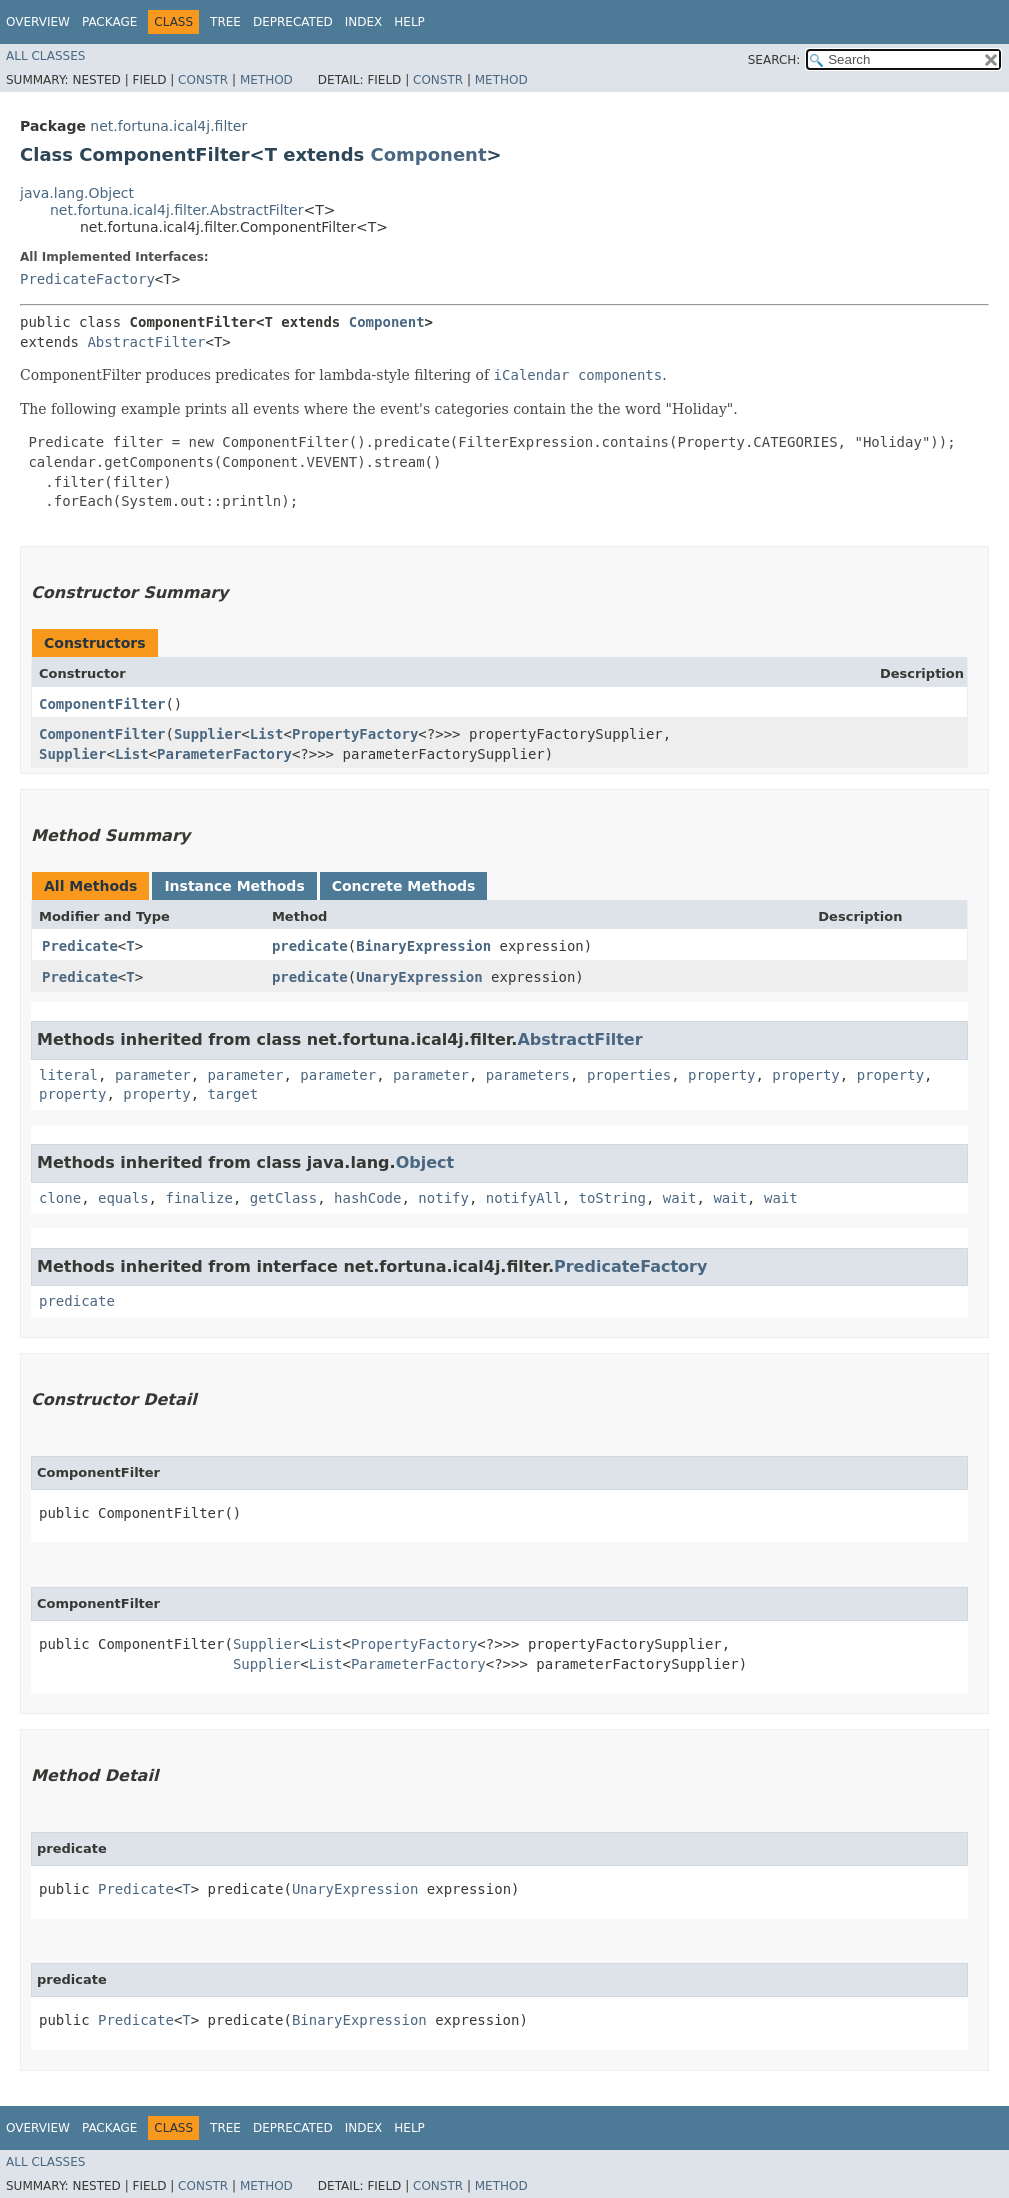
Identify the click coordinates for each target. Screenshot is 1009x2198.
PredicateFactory (87, 279)
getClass (283, 1198)
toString (612, 1198)
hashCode (367, 1198)
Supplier (207, 734)
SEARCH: (774, 60)
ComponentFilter (102, 704)
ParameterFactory (224, 754)
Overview (38, 22)
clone (60, 1198)
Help (409, 22)
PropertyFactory (355, 734)
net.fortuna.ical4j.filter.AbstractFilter (176, 210)
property (721, 1075)
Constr (203, 80)
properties (629, 1075)
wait (680, 1198)
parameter (153, 1075)
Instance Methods (234, 886)
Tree (225, 22)
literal (68, 1075)
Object (425, 1162)
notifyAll (524, 1198)
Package (109, 22)
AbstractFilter (146, 342)
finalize (198, 1198)
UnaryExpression (419, 977)
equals (123, 1198)
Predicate (80, 946)
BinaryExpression (423, 946)
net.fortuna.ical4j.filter (168, 126)
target (233, 1094)
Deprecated (293, 22)
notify (443, 1198)
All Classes (45, 56)
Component (429, 154)
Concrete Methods (404, 886)
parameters (528, 1075)
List (267, 734)
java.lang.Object (77, 193)
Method (266, 80)
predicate (310, 946)
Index (364, 22)
